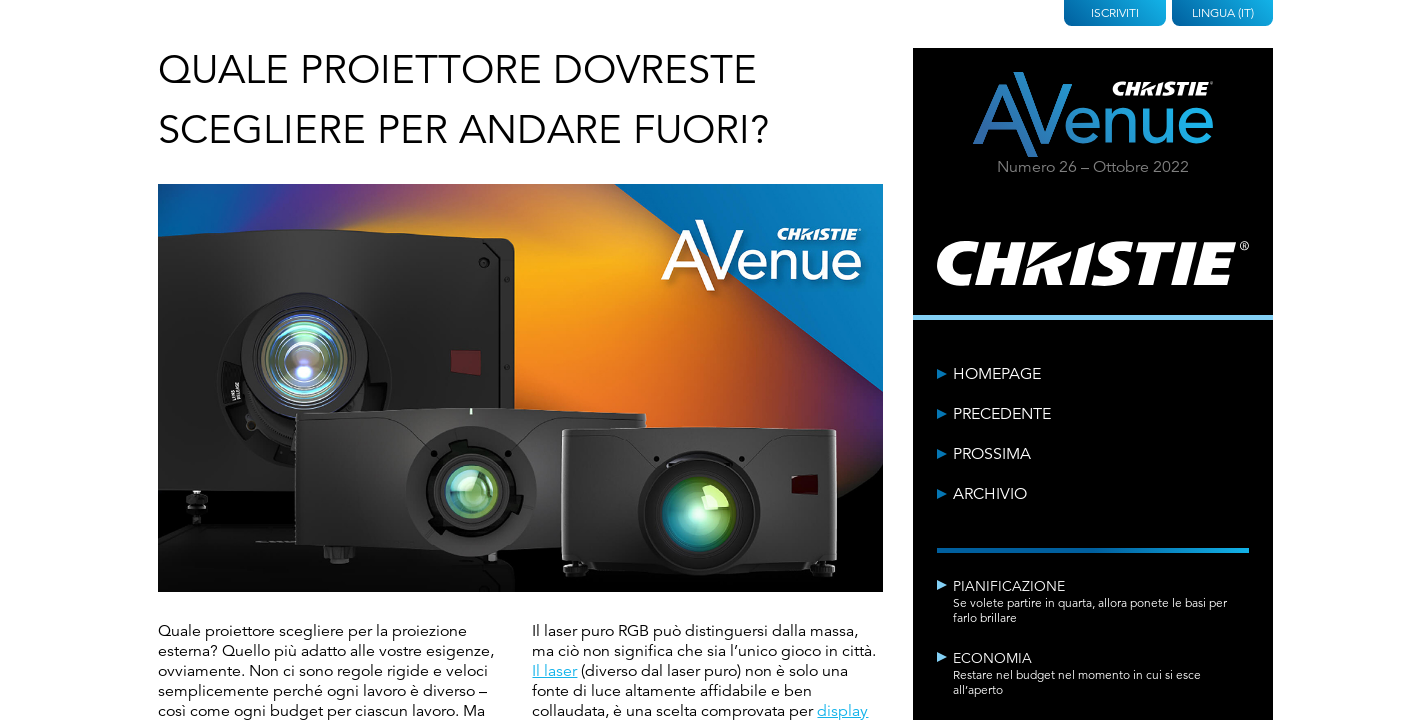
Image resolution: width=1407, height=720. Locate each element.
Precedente (1002, 414)
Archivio (990, 494)
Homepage (997, 374)
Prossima (992, 454)
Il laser (554, 671)
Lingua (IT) (1223, 12)
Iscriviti (1115, 12)
